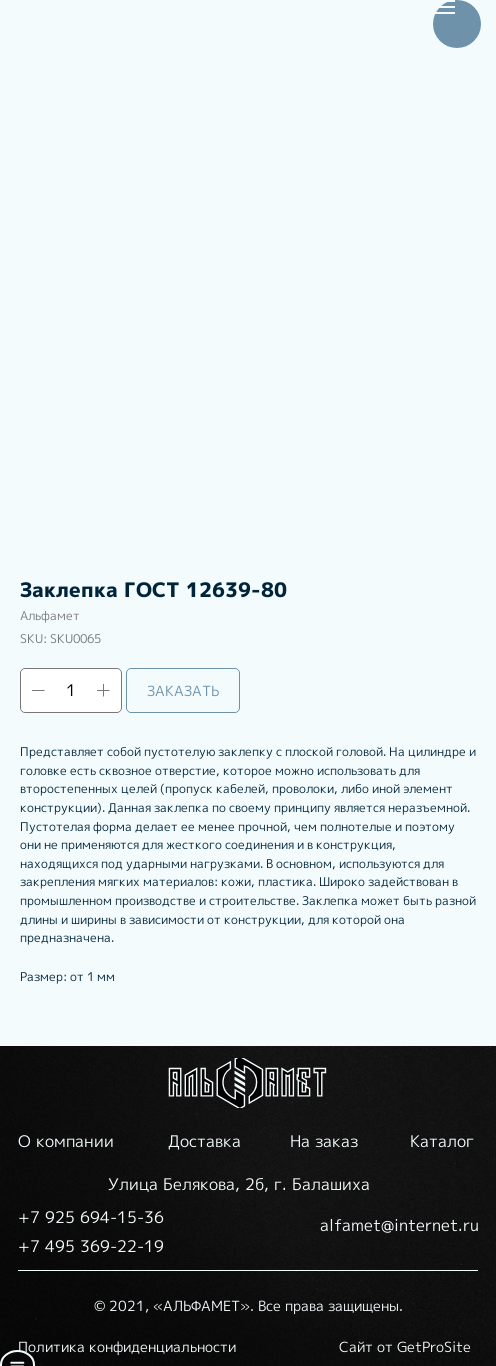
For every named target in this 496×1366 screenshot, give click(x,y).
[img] (248, 1083)
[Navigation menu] (444, 7)
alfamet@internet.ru (399, 1225)
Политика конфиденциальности (127, 1346)
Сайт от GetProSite (405, 1346)
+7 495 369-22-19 (91, 1246)
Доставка (204, 1141)
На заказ (324, 1141)
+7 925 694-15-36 (91, 1217)
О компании (66, 1141)
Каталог (442, 1141)
